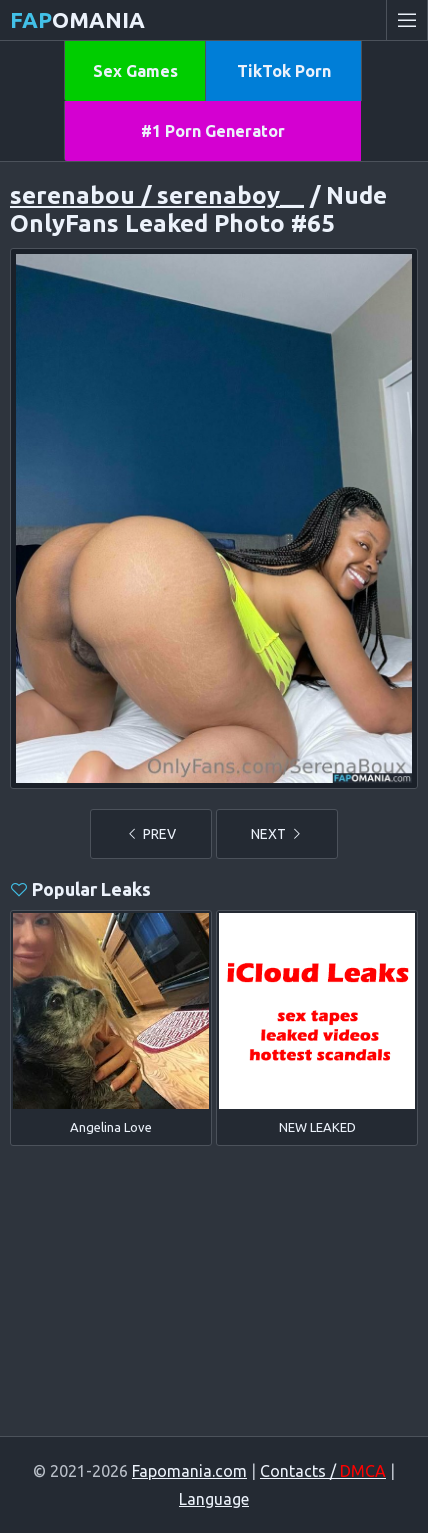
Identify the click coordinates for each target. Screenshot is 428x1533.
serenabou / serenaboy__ (157, 195)
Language (214, 1499)
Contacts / (323, 1471)
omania (77, 19)
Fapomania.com (189, 1471)
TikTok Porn (284, 71)
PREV (151, 834)
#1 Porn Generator (213, 131)
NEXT (277, 834)
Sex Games (135, 71)
